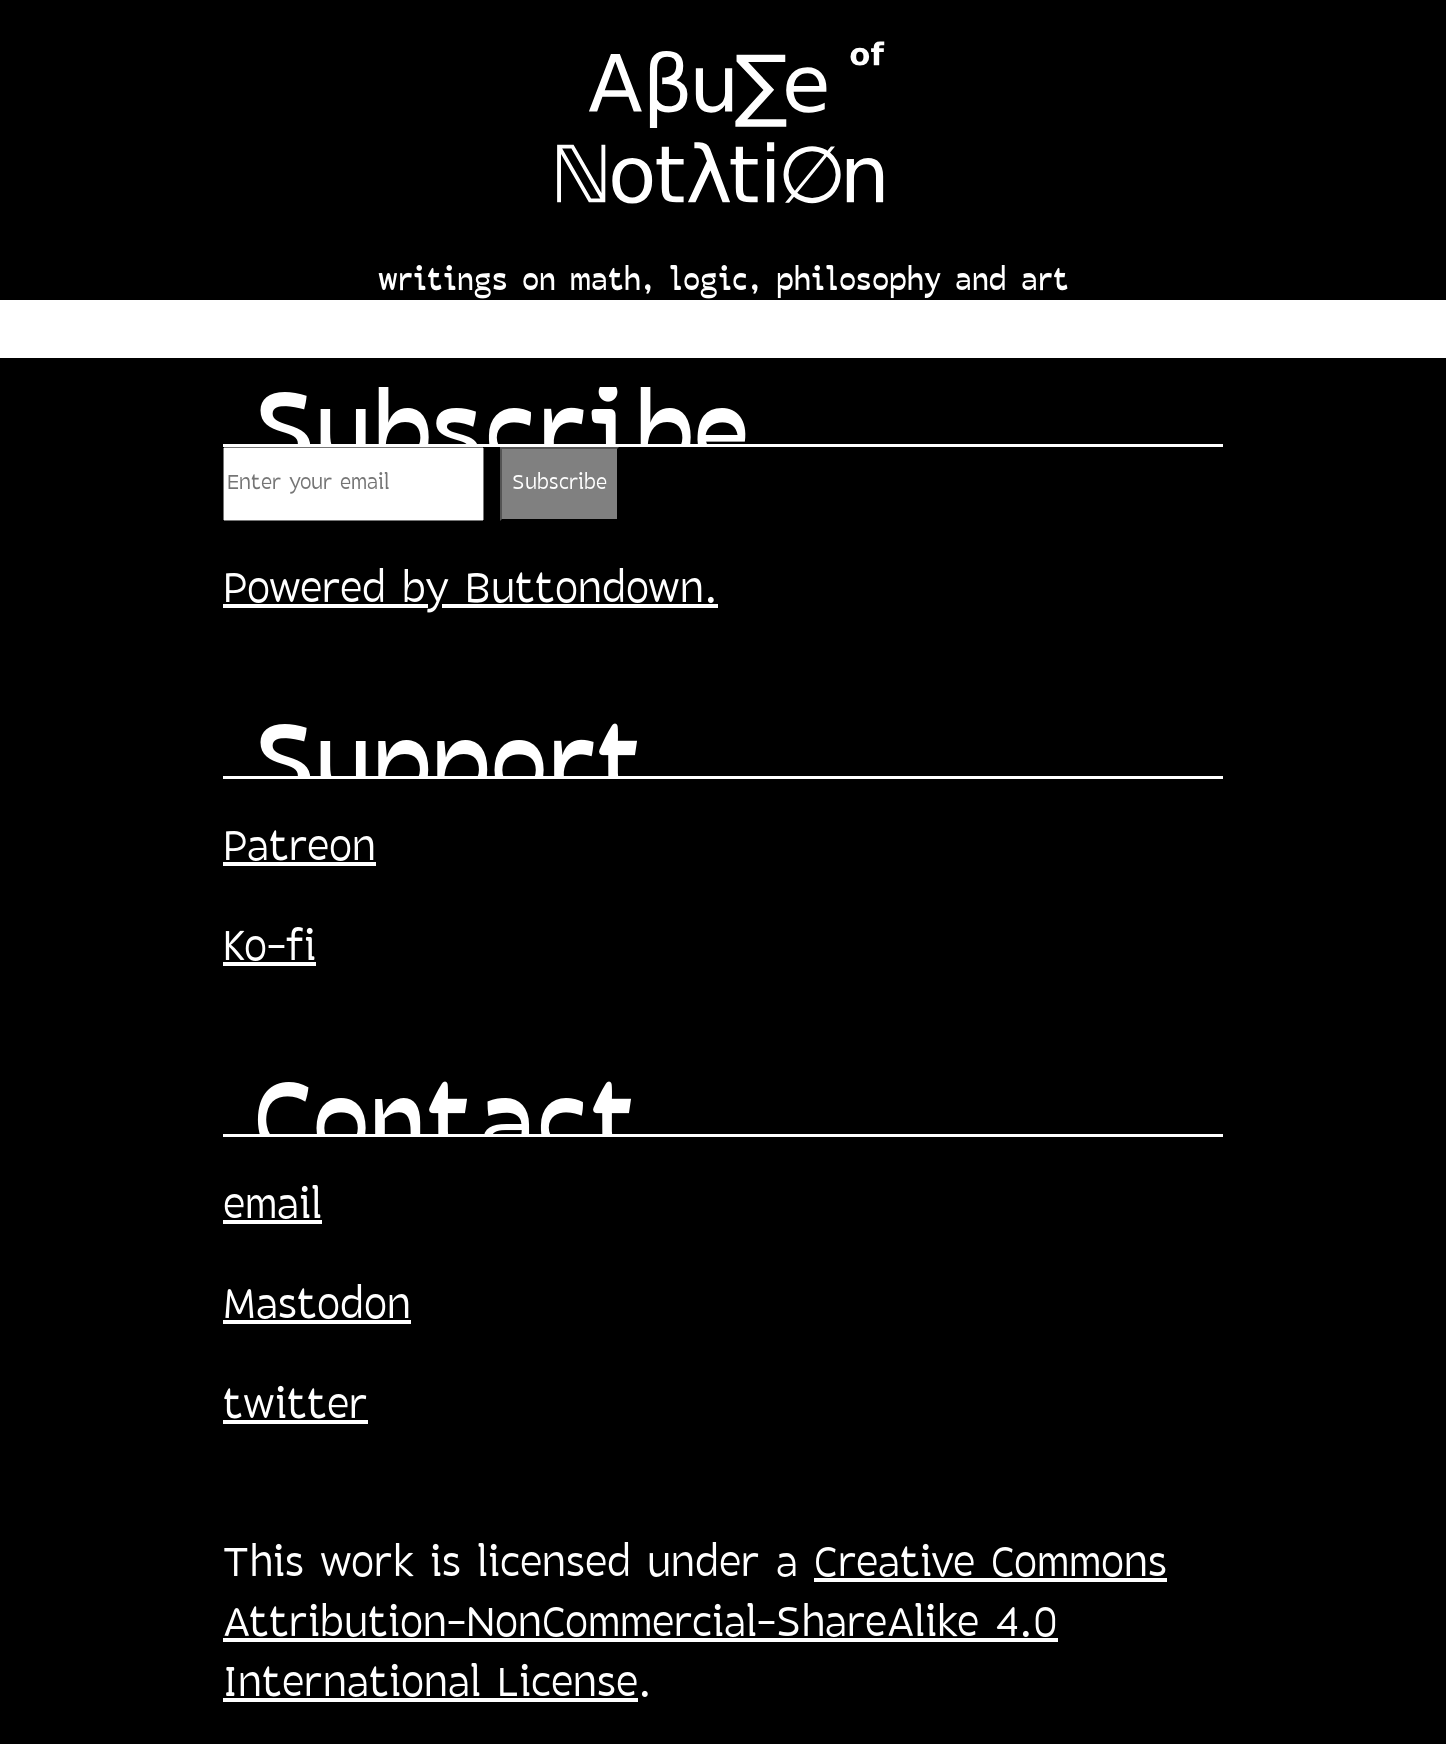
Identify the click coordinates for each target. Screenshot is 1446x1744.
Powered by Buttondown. (470, 591)
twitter (295, 1407)
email (272, 1207)
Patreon (299, 849)
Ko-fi (269, 949)
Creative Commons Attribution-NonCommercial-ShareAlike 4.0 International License (695, 1625)
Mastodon (317, 1307)
